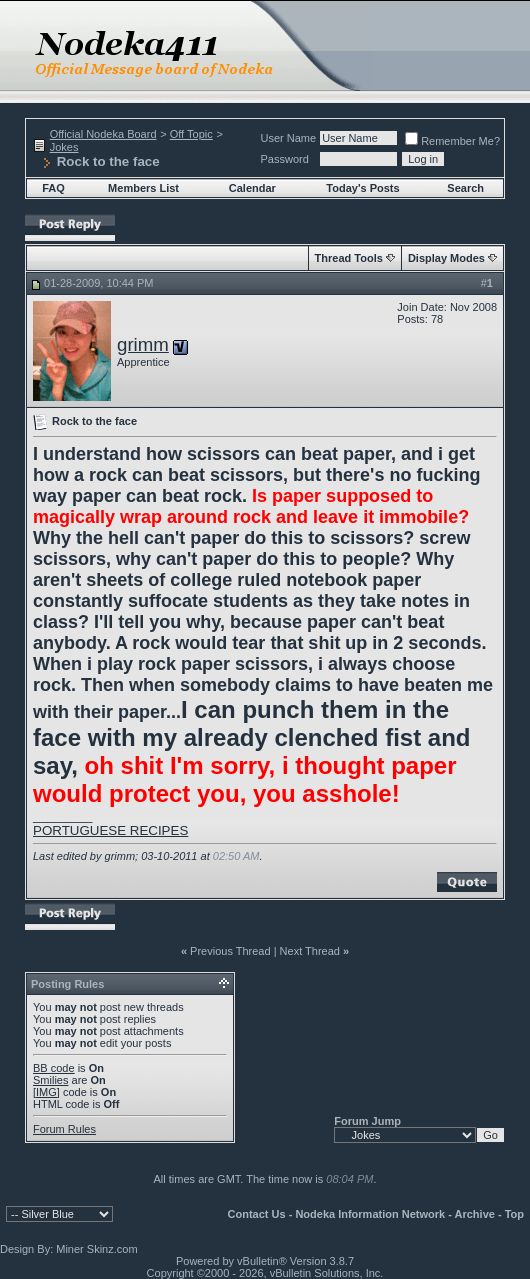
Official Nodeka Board (103, 134)
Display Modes (446, 258)
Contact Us (257, 1214)
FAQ (53, 188)
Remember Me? (452, 141)
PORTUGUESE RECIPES (110, 830)
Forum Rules (64, 1129)
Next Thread (310, 951)
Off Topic (191, 134)
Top (514, 1214)
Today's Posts (362, 188)
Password (285, 159)
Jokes (64, 147)
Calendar (252, 188)
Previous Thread (230, 951)
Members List (143, 188)
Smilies (50, 1080)
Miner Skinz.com (96, 1249)
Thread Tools (349, 258)
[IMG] (46, 1092)
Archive (475, 1214)
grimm (143, 344)
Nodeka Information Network (370, 1214)
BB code (54, 1068)
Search (465, 188)
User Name (289, 138)
